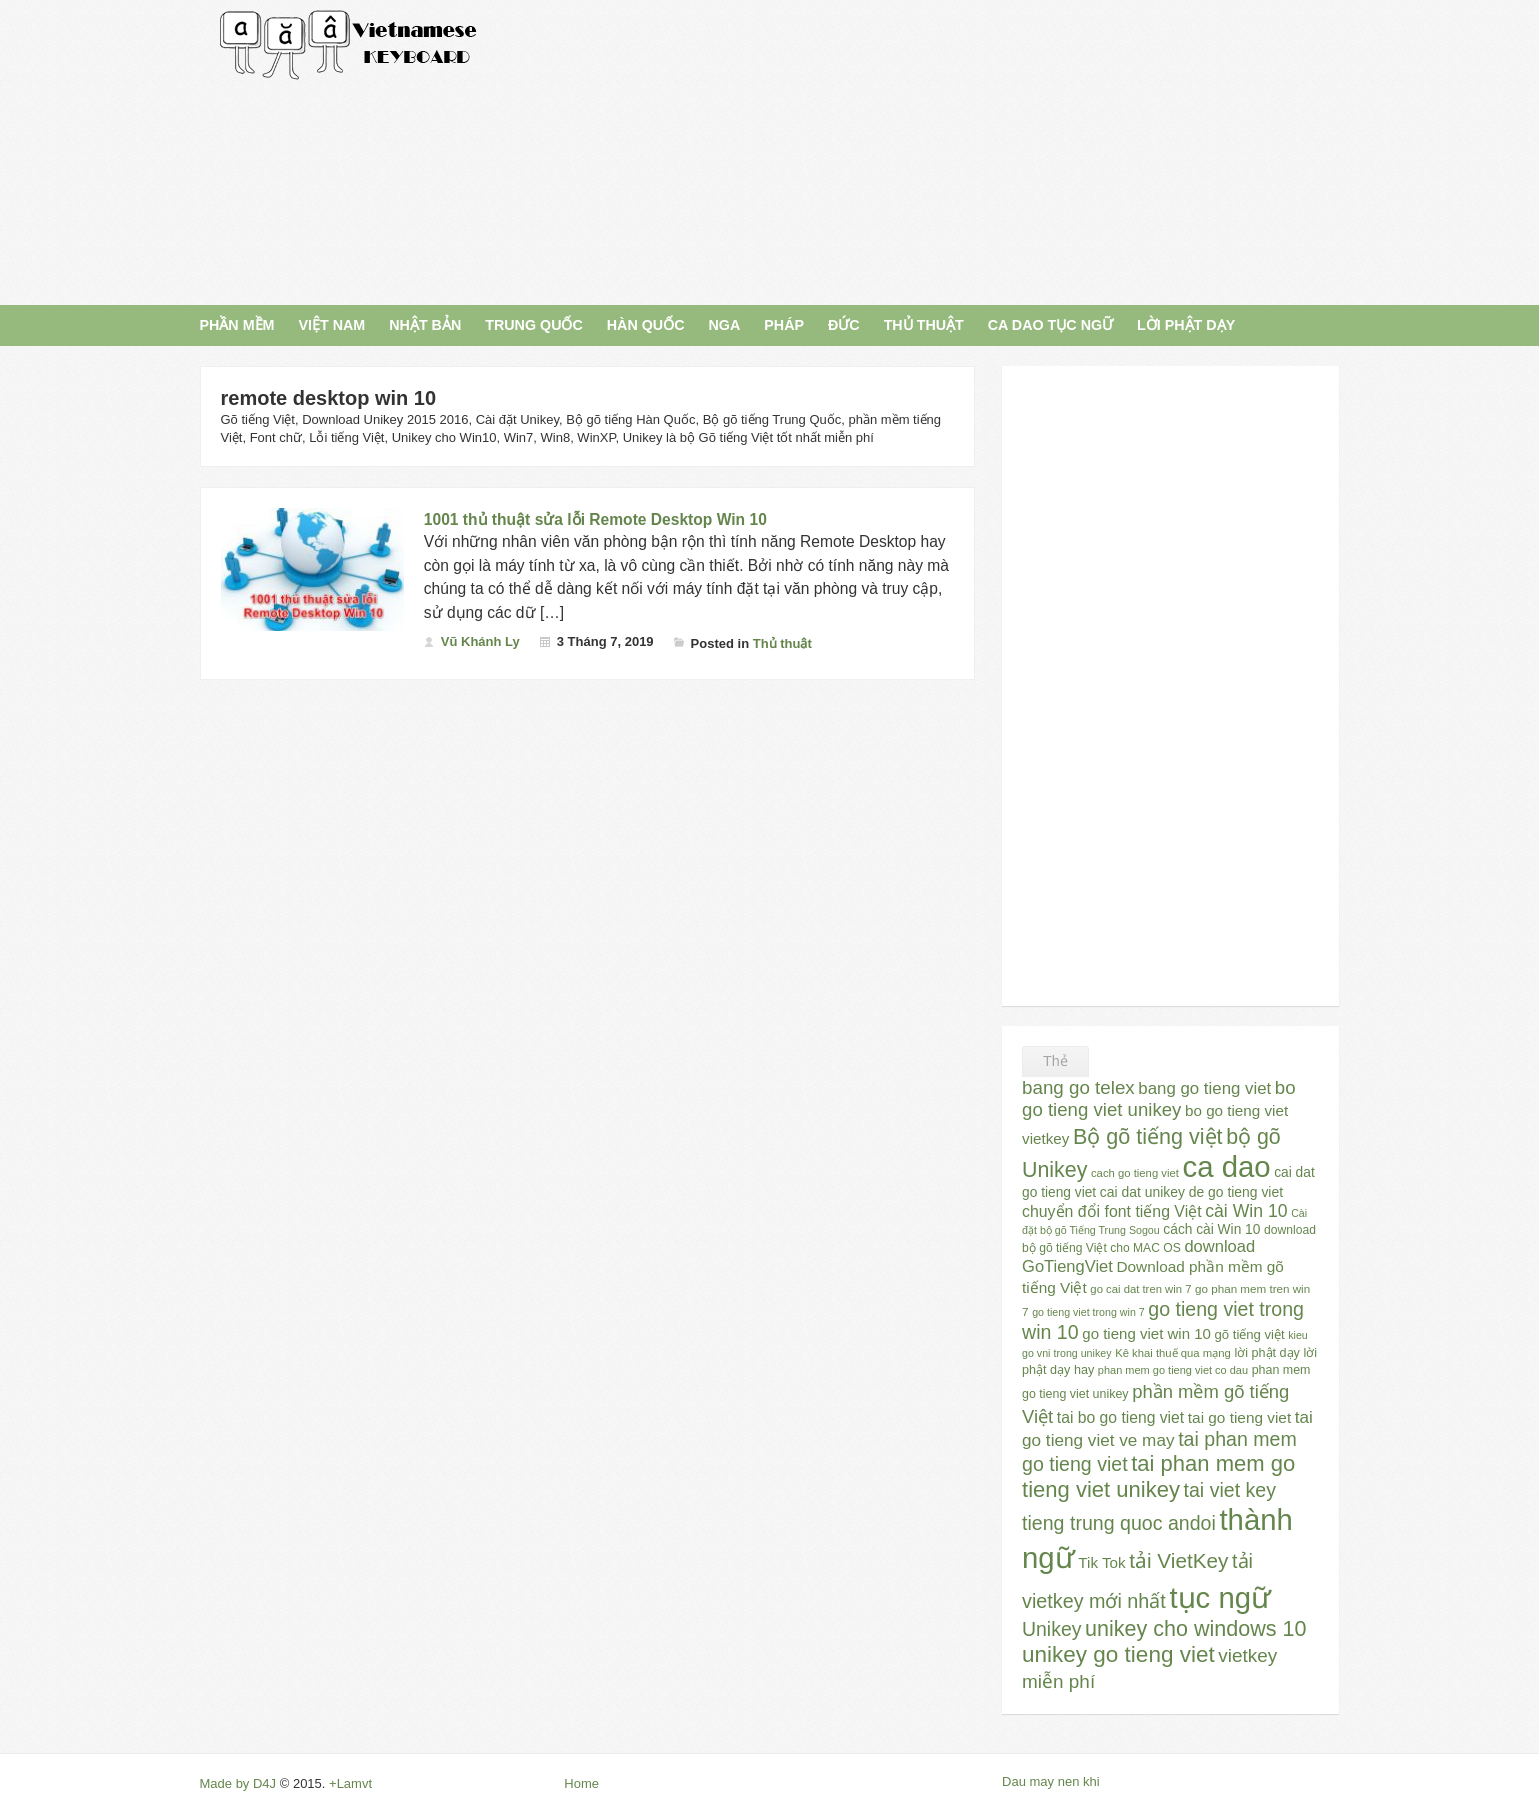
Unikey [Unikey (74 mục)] (1051, 1629)
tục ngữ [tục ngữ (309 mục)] (1220, 1597)
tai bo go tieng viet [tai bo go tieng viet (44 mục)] (1120, 1417)
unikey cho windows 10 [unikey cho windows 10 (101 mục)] (1195, 1629)
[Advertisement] (951, 150)
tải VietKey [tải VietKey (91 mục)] (1178, 1560)
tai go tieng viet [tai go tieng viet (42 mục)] (1239, 1417)
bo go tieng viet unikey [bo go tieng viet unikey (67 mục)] (1159, 1098)
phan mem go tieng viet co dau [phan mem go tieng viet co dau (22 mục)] (1173, 1370)
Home (581, 1783)
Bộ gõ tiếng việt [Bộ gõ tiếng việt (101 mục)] (1148, 1137)
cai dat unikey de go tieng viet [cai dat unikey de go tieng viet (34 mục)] (1191, 1192)
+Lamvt (350, 1783)
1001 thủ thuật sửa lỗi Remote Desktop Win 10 (595, 519)
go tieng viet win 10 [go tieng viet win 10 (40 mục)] (1146, 1333)
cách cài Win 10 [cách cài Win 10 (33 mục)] (1211, 1229)
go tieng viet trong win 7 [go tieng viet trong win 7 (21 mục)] (1088, 1312)
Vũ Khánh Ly (480, 641)
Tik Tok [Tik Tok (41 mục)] (1101, 1562)
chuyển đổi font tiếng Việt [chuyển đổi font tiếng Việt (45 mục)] (1112, 1211)
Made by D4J (238, 1783)
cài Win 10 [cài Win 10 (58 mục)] (1246, 1211)
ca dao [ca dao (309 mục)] (1227, 1166)
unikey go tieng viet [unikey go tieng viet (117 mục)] (1118, 1654)
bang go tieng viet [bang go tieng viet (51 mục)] (1204, 1088)
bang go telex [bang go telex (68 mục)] (1078, 1087)
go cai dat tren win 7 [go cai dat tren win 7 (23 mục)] (1140, 1289)
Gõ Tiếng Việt (349, 45)
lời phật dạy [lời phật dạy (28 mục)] (1266, 1353)
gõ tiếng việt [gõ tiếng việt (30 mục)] (1250, 1334)
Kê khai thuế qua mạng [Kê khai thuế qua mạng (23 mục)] (1173, 1353)
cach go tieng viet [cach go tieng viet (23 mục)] (1135, 1173)
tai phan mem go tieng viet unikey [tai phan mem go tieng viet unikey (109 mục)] (1158, 1476)
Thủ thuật (782, 643)
